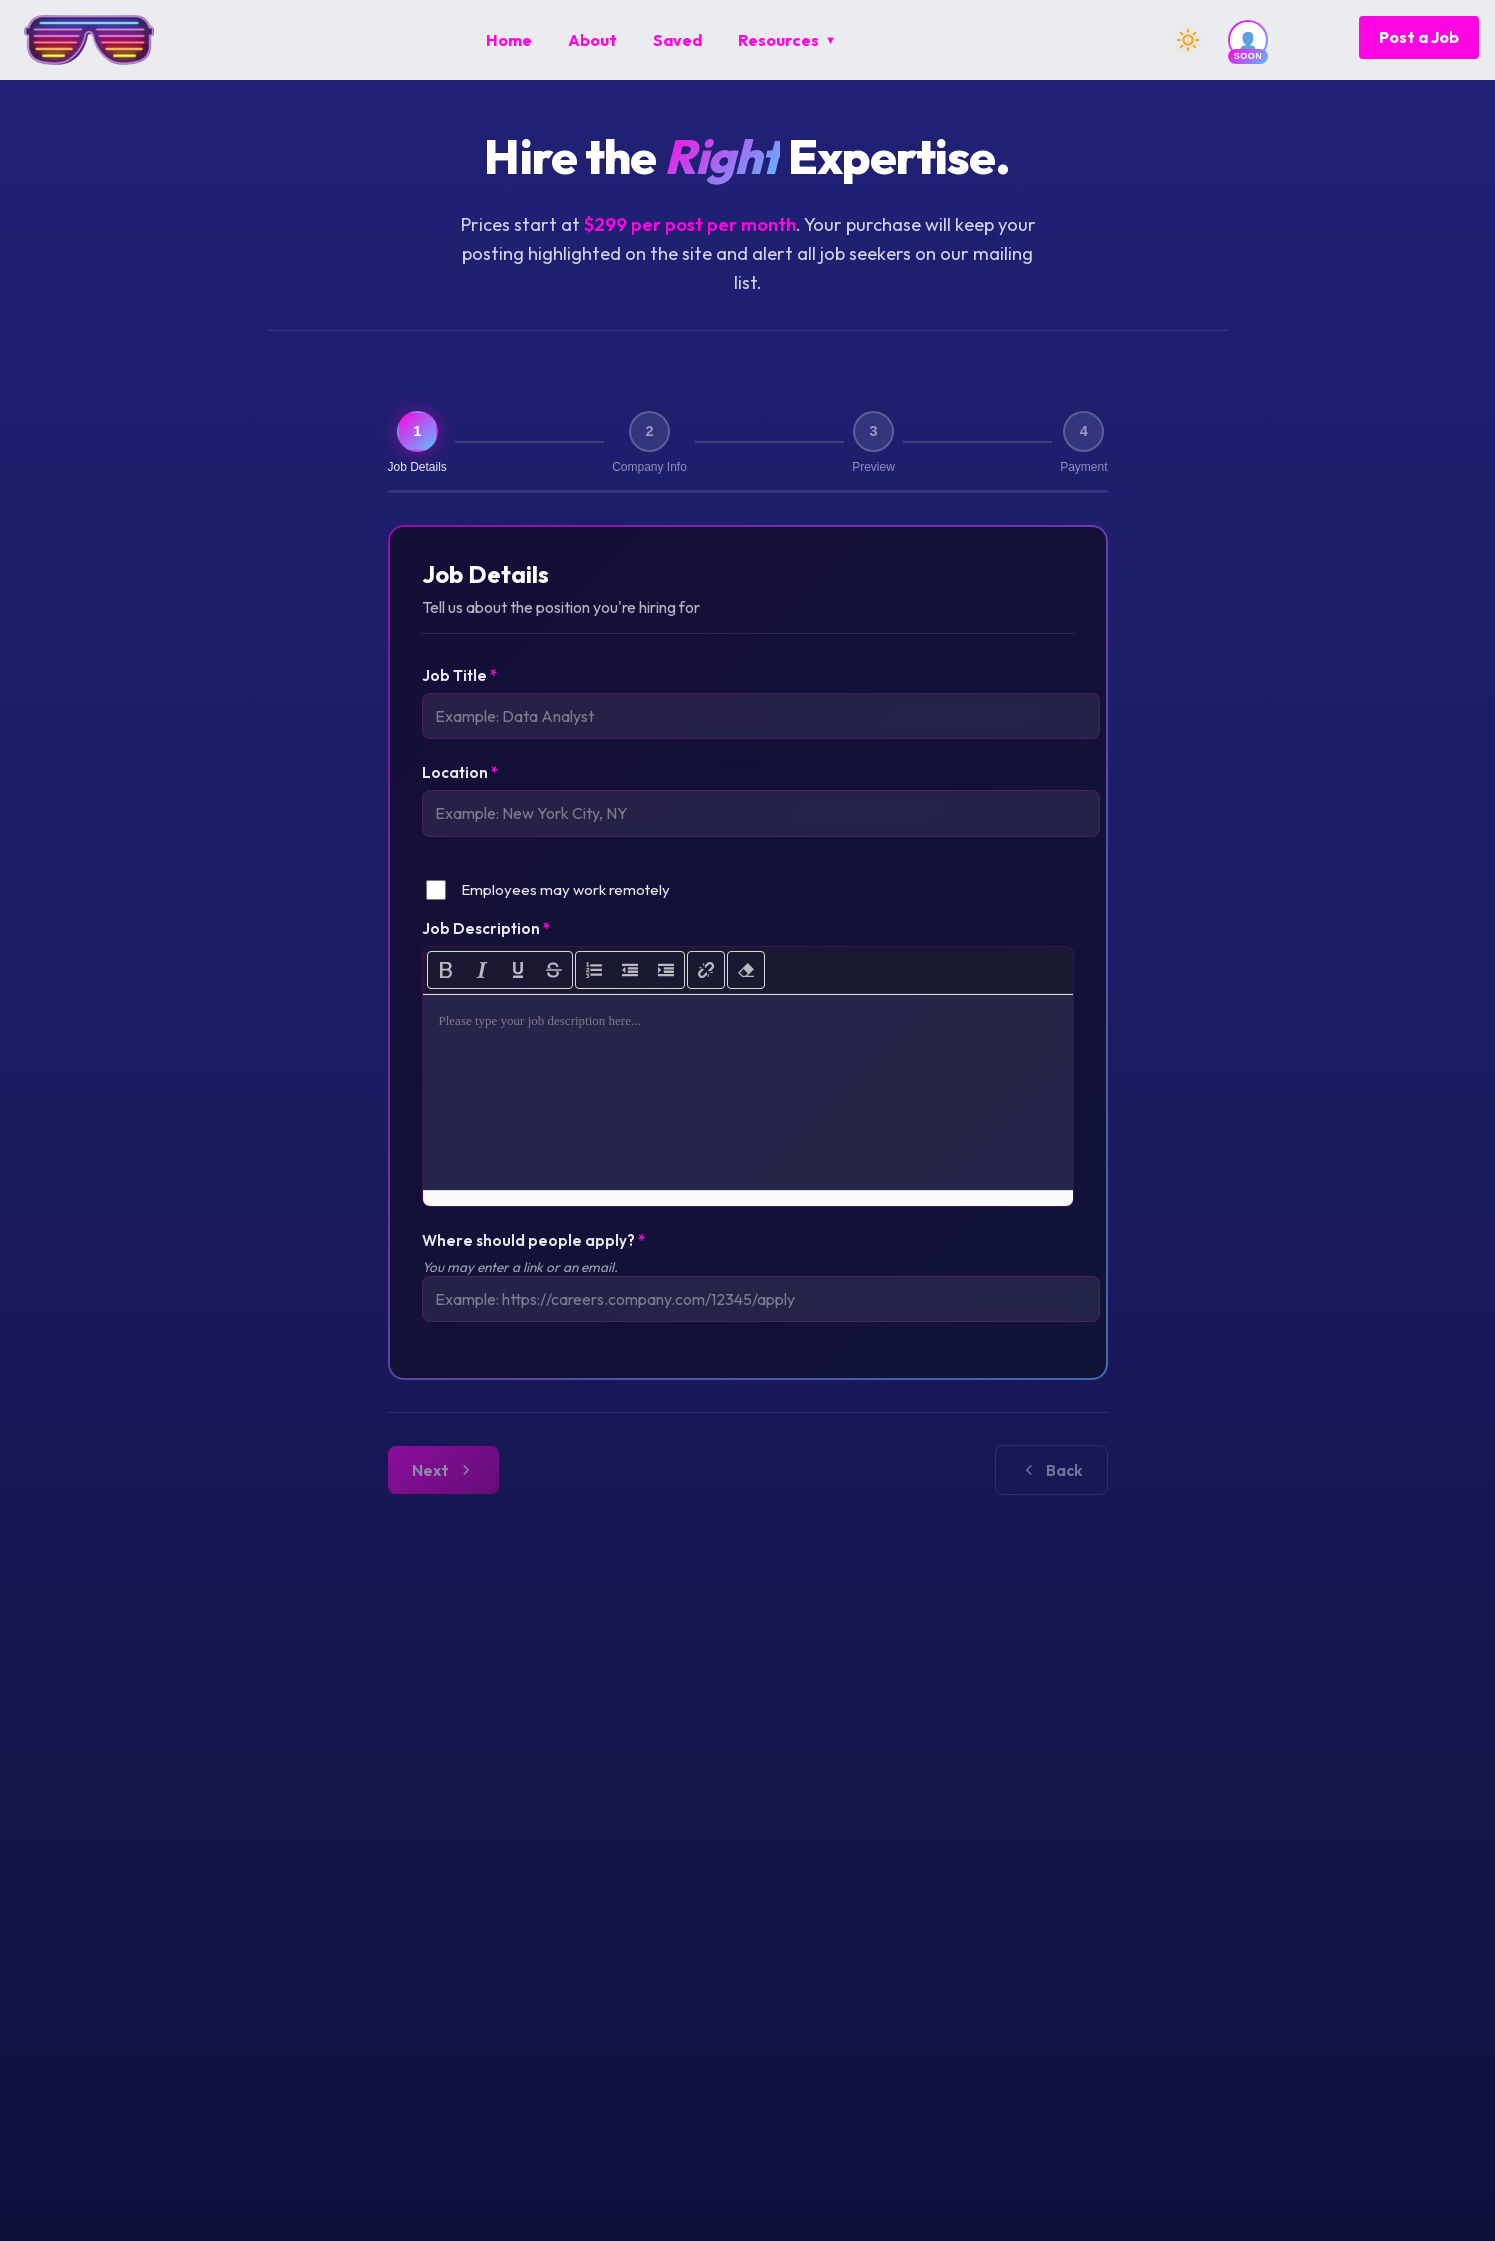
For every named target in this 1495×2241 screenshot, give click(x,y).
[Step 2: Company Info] (649, 444)
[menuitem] (509, 40)
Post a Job (1419, 37)
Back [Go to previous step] (444, 1484)
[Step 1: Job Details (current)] (417, 444)
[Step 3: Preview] (873, 444)
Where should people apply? (533, 1250)
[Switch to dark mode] (1188, 40)
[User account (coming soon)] (1248, 40)
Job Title (459, 678)
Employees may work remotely (565, 899)
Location (460, 779)
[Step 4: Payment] (1083, 444)
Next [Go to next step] (1052, 1484)
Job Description (486, 938)
